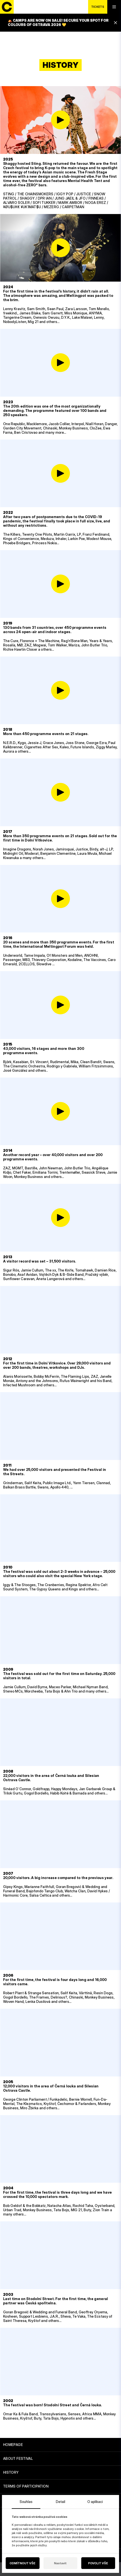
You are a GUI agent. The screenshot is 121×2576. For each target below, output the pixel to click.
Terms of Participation (26, 2486)
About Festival (18, 2458)
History (11, 2472)
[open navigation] (114, 7)
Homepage (13, 2445)
